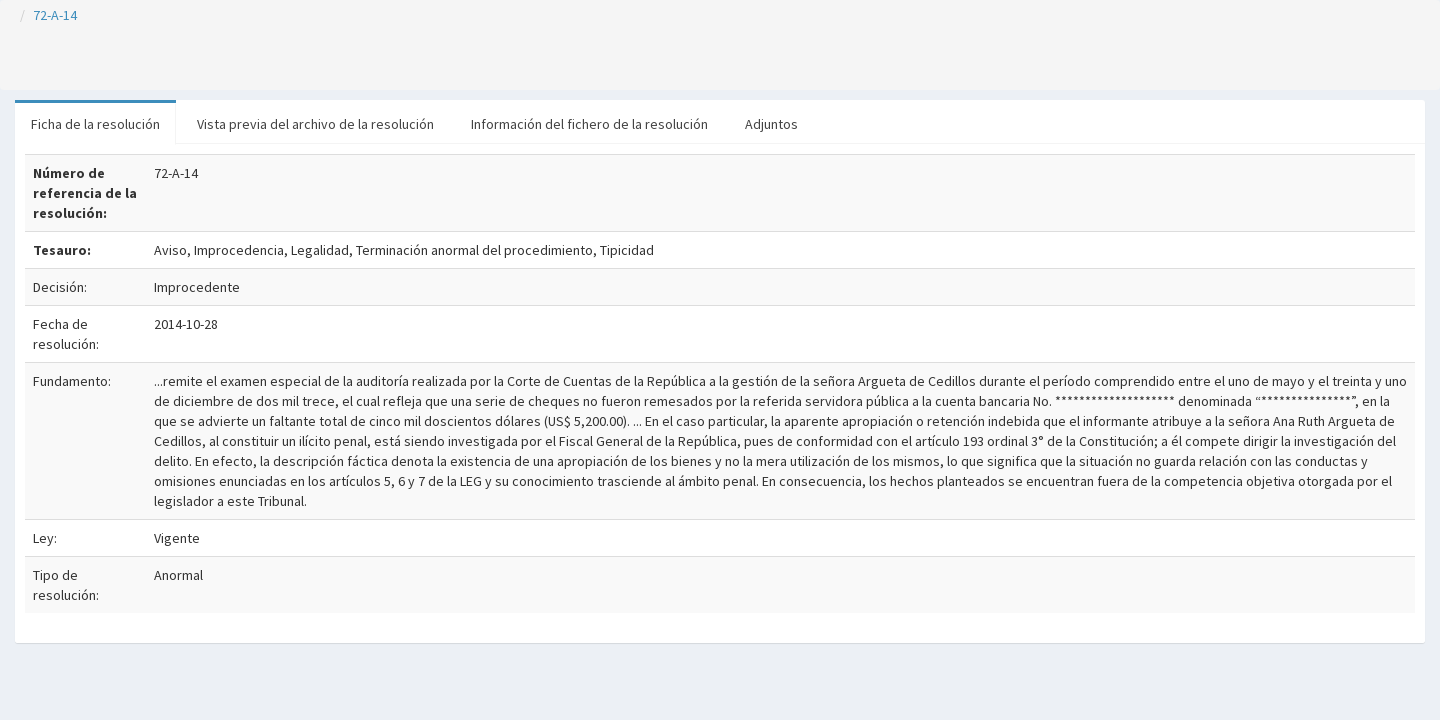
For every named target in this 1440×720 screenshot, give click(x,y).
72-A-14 (55, 15)
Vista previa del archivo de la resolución (315, 124)
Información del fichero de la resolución (589, 124)
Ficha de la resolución (95, 124)
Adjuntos (771, 124)
